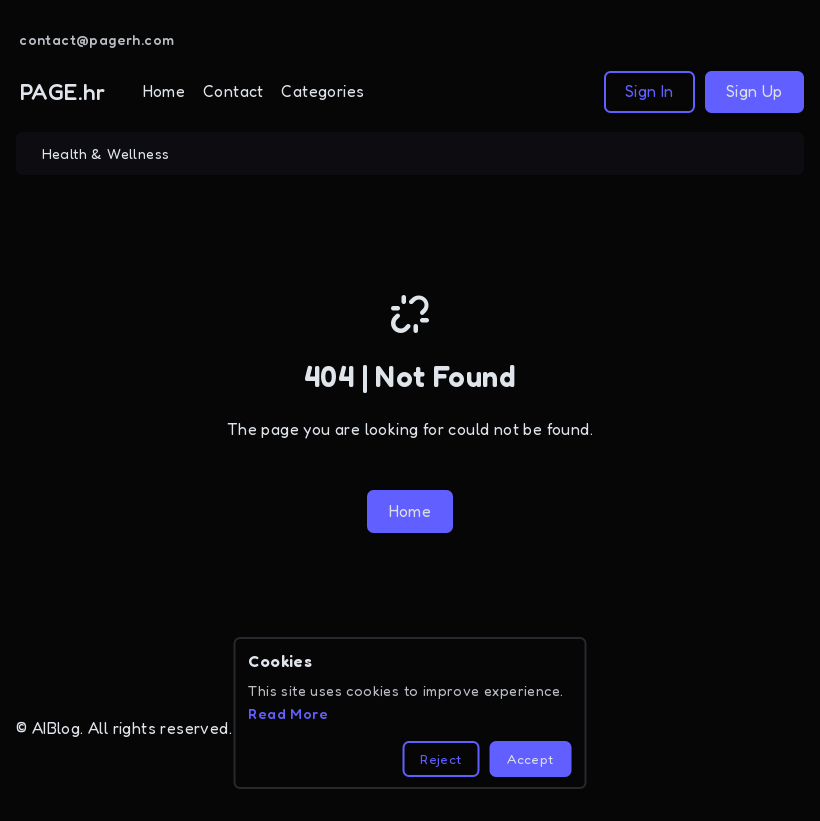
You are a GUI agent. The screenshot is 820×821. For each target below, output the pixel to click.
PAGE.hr (63, 91)
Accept (530, 759)
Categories (322, 91)
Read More (288, 713)
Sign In (649, 91)
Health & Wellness (106, 153)
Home (164, 91)
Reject (440, 759)
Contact (233, 91)
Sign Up (754, 91)
